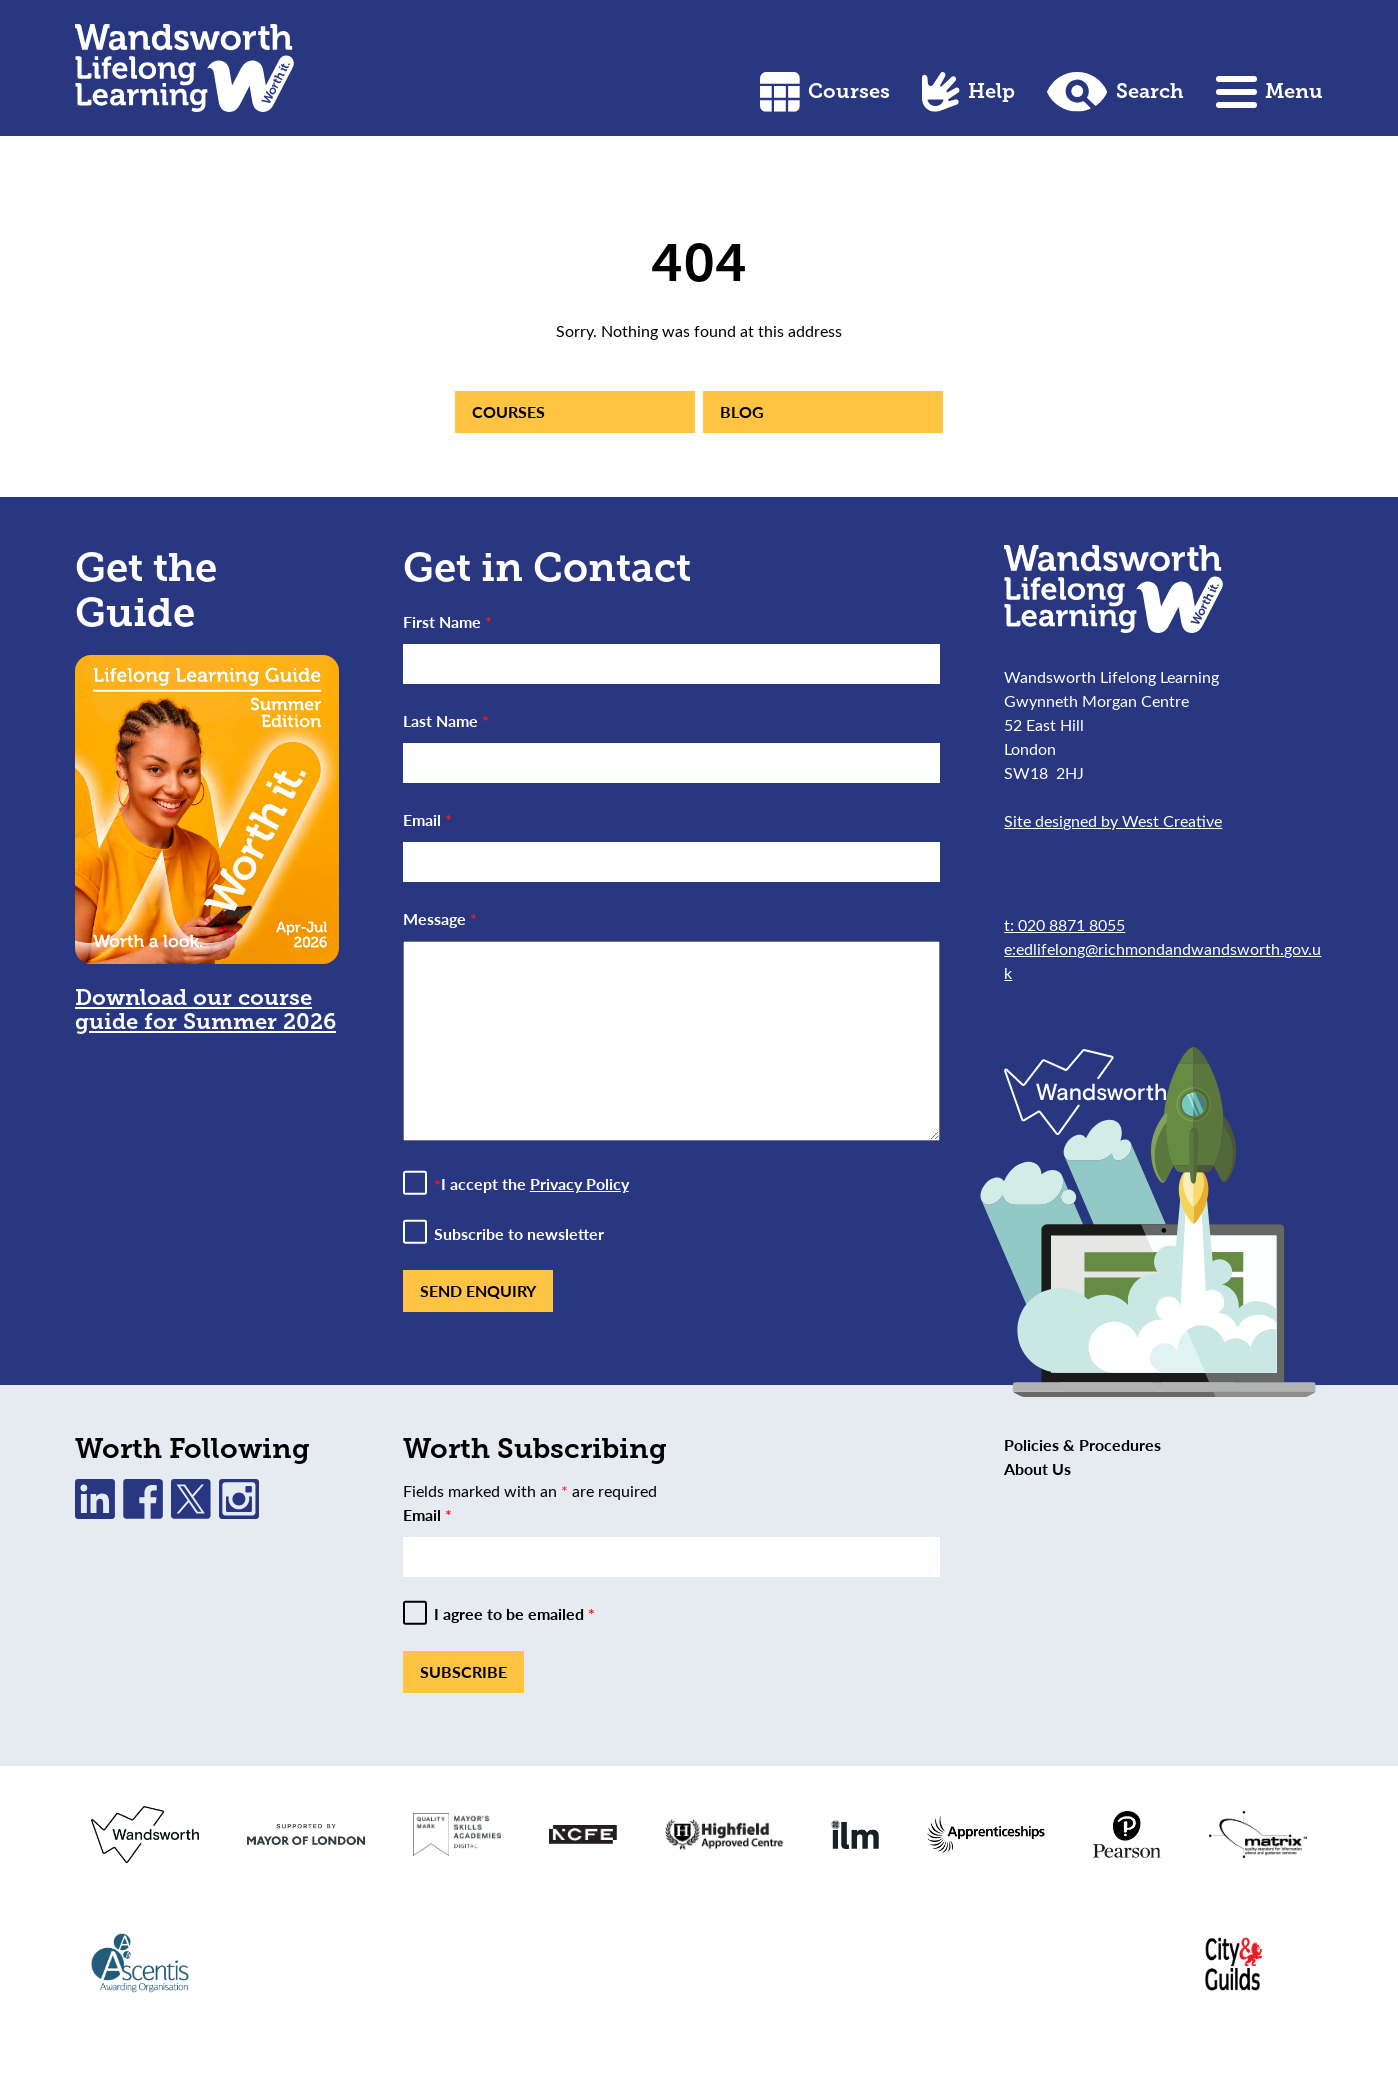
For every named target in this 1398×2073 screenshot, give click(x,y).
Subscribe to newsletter (519, 1234)
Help (968, 92)
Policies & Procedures (1082, 1444)
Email (427, 819)
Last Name (446, 720)
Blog (742, 411)
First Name (447, 621)
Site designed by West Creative (1113, 820)
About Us (1037, 1468)
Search (1115, 92)
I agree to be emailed (514, 1614)
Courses (825, 92)
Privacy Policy (579, 1183)
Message (440, 918)
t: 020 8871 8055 (1064, 924)
